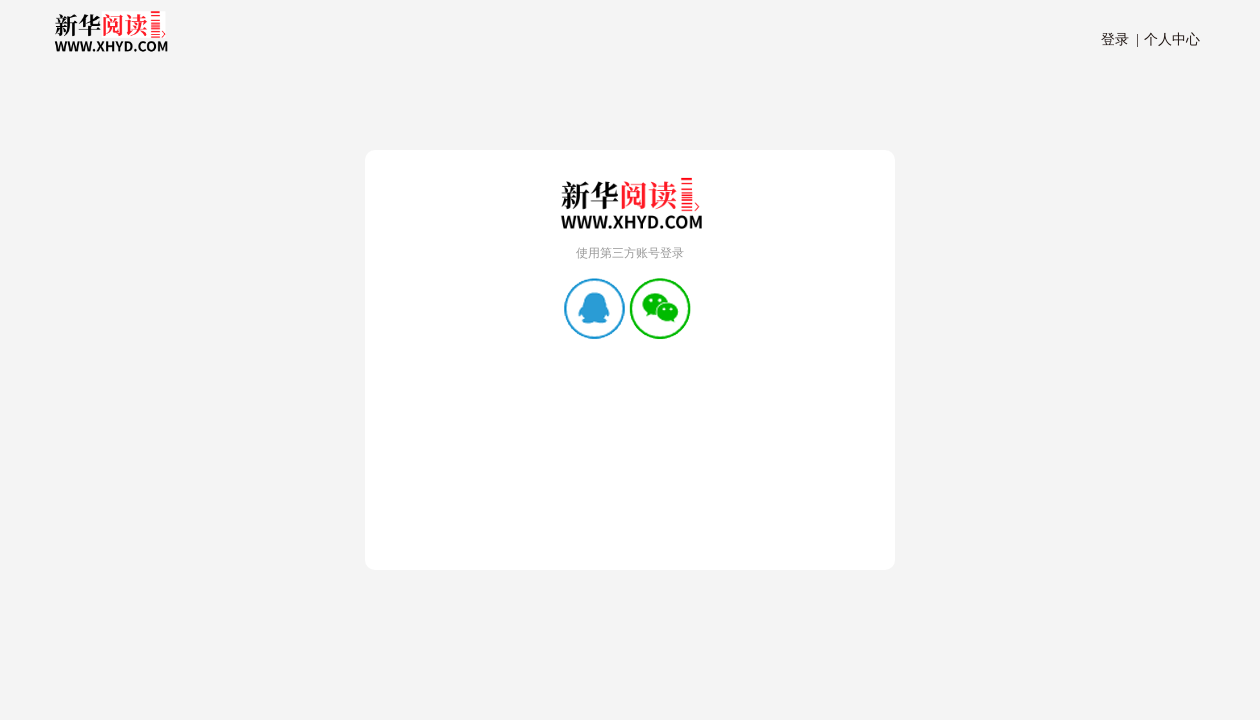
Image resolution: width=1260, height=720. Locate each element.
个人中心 (1168, 39)
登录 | (1120, 39)
